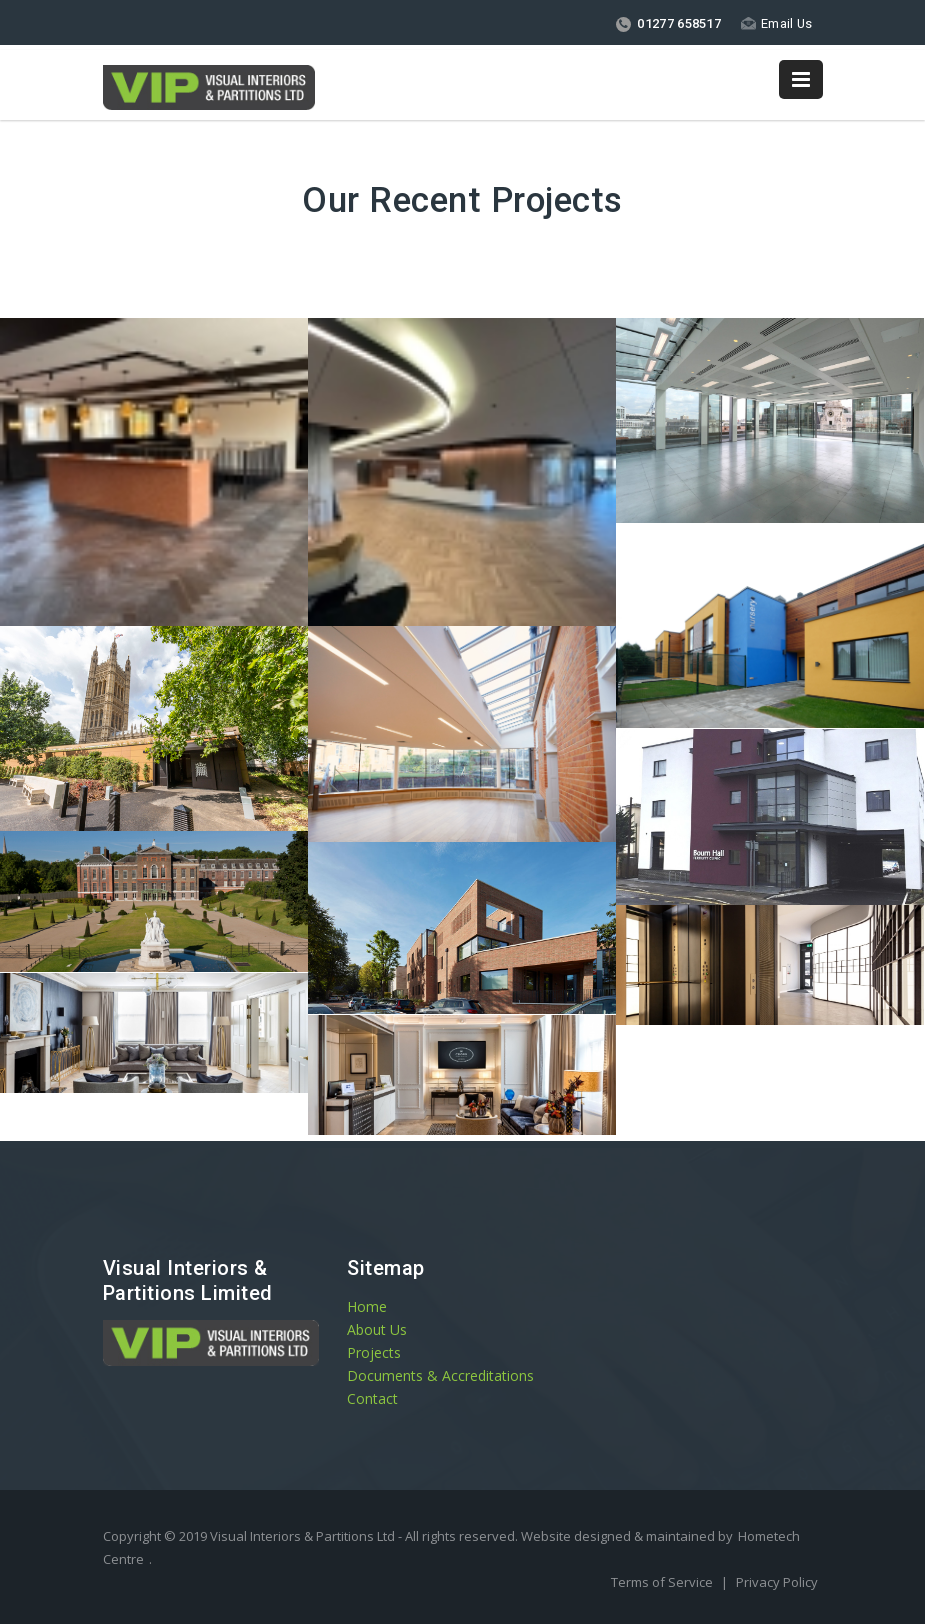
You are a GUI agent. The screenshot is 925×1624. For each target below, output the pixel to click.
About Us (377, 1329)
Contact (372, 1398)
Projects (374, 1352)
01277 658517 (667, 24)
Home (367, 1306)
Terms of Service (663, 1582)
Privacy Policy (777, 1582)
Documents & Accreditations (440, 1375)
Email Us (776, 23)
